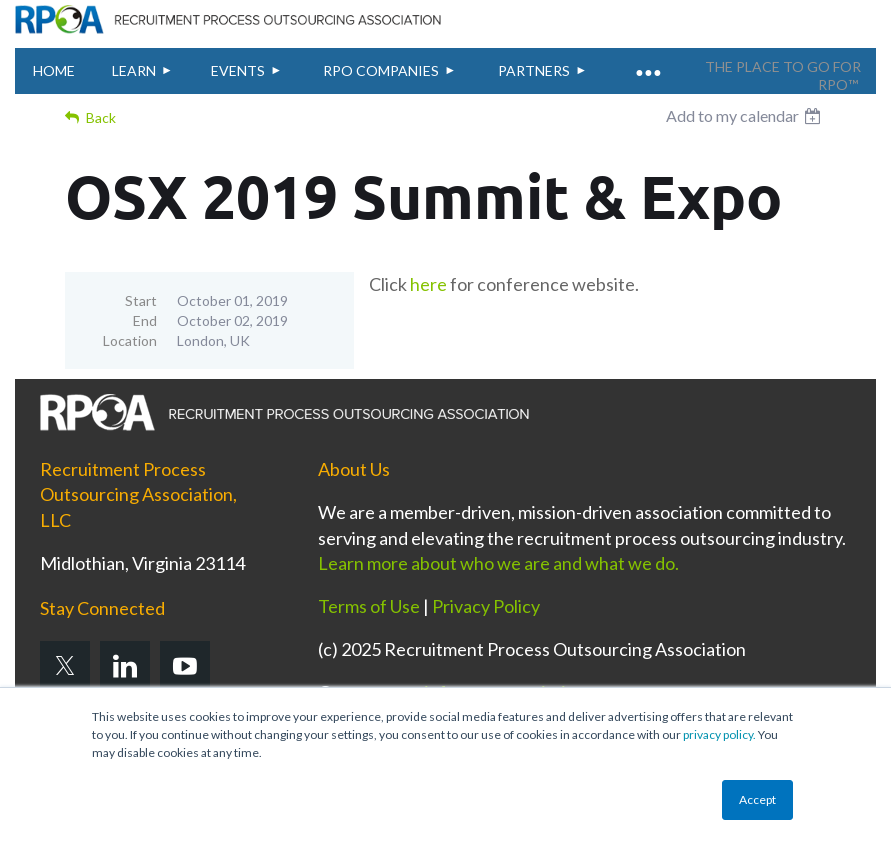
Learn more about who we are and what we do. (500, 563)
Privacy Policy (486, 606)
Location (130, 340)
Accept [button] (757, 799)
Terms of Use (369, 606)
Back (101, 117)
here (428, 284)
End (145, 320)
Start (141, 300)
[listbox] (746, 116)
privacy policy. (719, 734)
